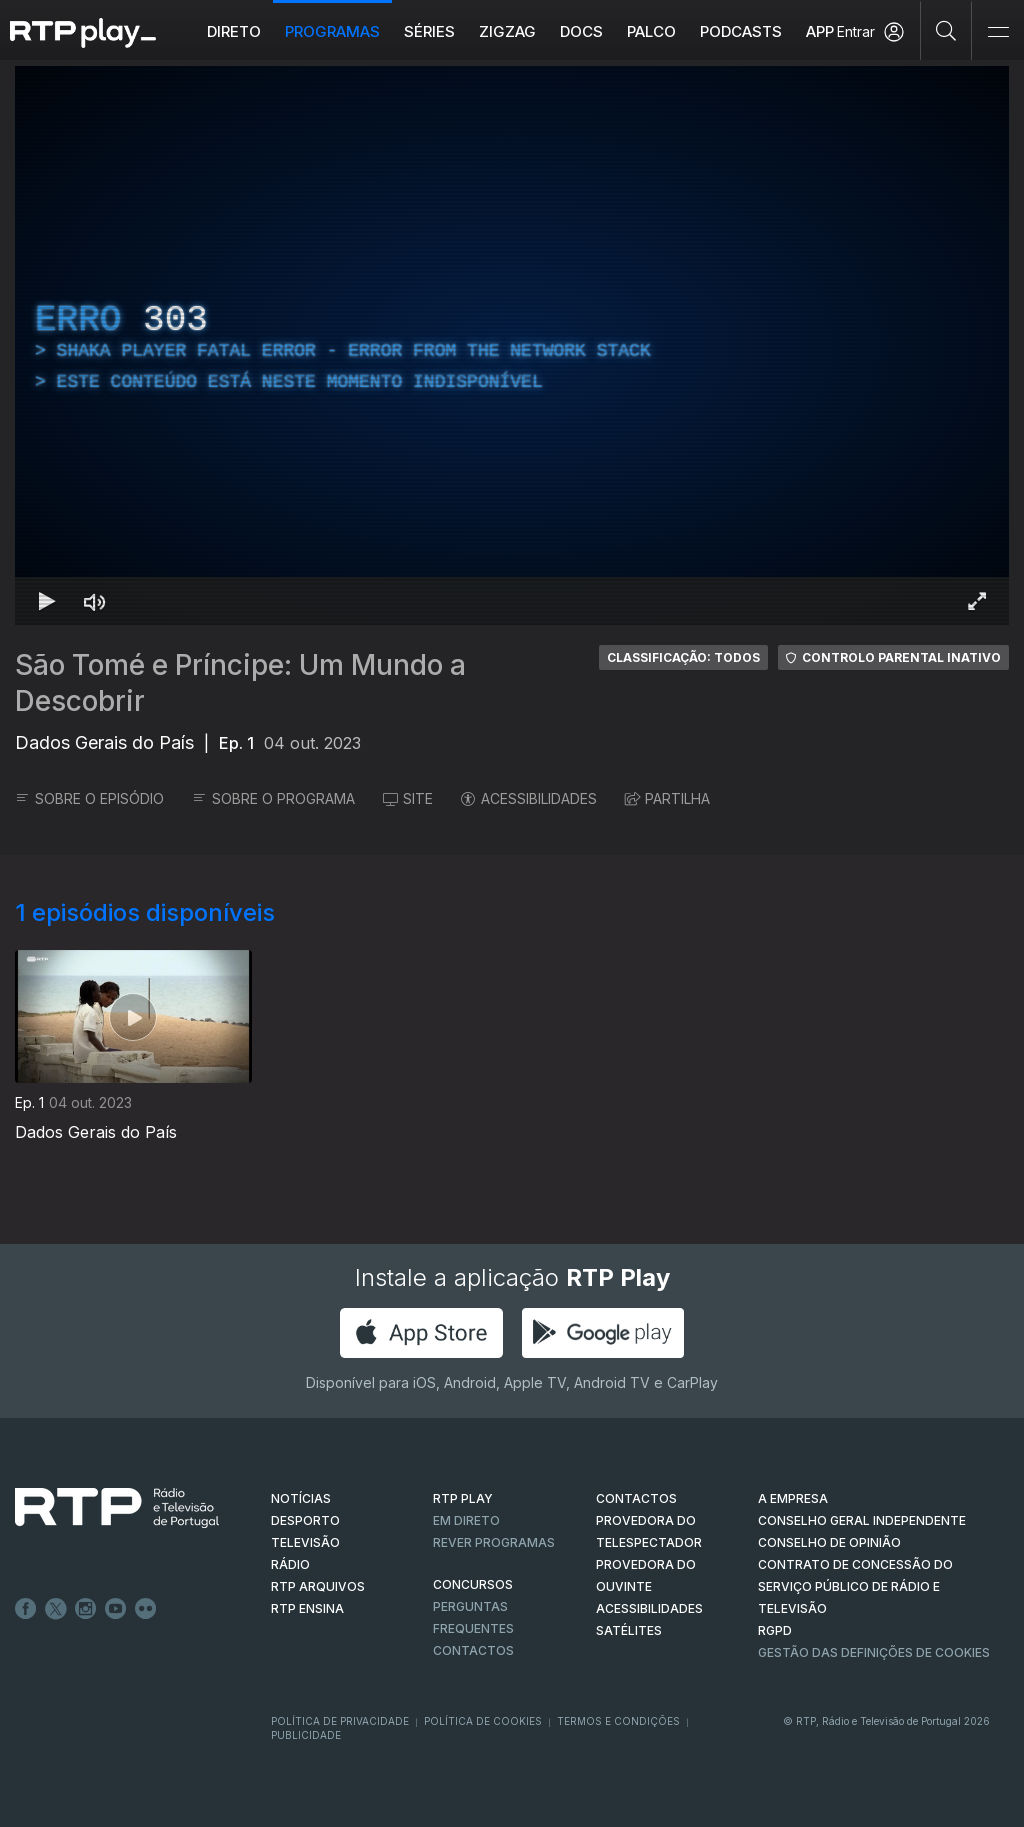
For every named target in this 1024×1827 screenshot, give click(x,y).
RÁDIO (290, 1564)
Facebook (26, 1609)
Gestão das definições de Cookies (874, 1652)
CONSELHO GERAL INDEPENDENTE (862, 1520)
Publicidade (306, 1735)
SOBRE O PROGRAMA (273, 798)
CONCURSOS (473, 1584)
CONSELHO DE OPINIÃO (829, 1542)
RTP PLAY (463, 1498)
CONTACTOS (636, 1498)
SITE (408, 798)
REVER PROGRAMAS (494, 1542)
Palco (651, 31)
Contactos (473, 1650)
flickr (146, 1609)
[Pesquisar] (946, 30)
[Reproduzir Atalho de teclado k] (47, 601)
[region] (512, 345)
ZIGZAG (507, 31)
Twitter (56, 1609)
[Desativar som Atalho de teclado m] (95, 601)
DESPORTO (305, 1520)
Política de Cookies (483, 1721)
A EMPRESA (793, 1498)
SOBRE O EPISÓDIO (89, 798)
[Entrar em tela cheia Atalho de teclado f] (977, 601)
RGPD (775, 1630)
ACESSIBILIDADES (529, 798)
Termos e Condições (618, 1721)
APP (820, 31)
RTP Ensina (307, 1608)
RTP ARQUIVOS (318, 1586)
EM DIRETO (466, 1520)
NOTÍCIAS (301, 1498)
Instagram (86, 1609)
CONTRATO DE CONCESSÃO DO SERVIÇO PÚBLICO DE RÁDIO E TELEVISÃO (855, 1586)
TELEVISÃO (305, 1542)
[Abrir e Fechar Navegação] (998, 32)
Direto (234, 31)
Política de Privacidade (340, 1721)
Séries (429, 31)
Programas (332, 31)
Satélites (629, 1630)
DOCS (581, 31)
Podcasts (741, 31)
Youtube (116, 1609)
